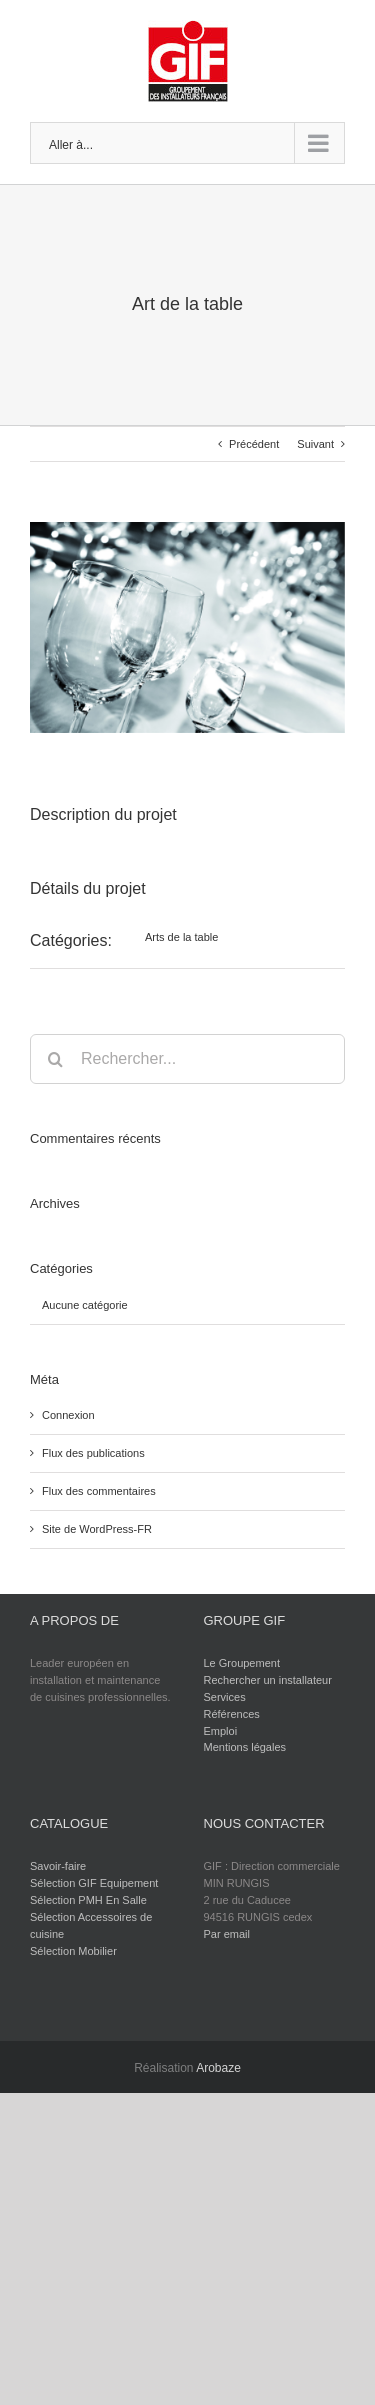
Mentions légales (245, 1747)
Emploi (221, 1731)
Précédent (254, 444)
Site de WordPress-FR (97, 1529)
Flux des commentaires (99, 1491)
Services (225, 1697)
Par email (227, 1934)
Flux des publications (93, 1453)
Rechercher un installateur (268, 1680)
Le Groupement (242, 1663)
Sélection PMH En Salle (88, 1900)
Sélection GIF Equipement (94, 1883)
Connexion (68, 1415)
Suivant (315, 444)
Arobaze (218, 2068)
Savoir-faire (58, 1866)
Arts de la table (181, 937)
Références (232, 1714)
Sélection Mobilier (73, 1951)
